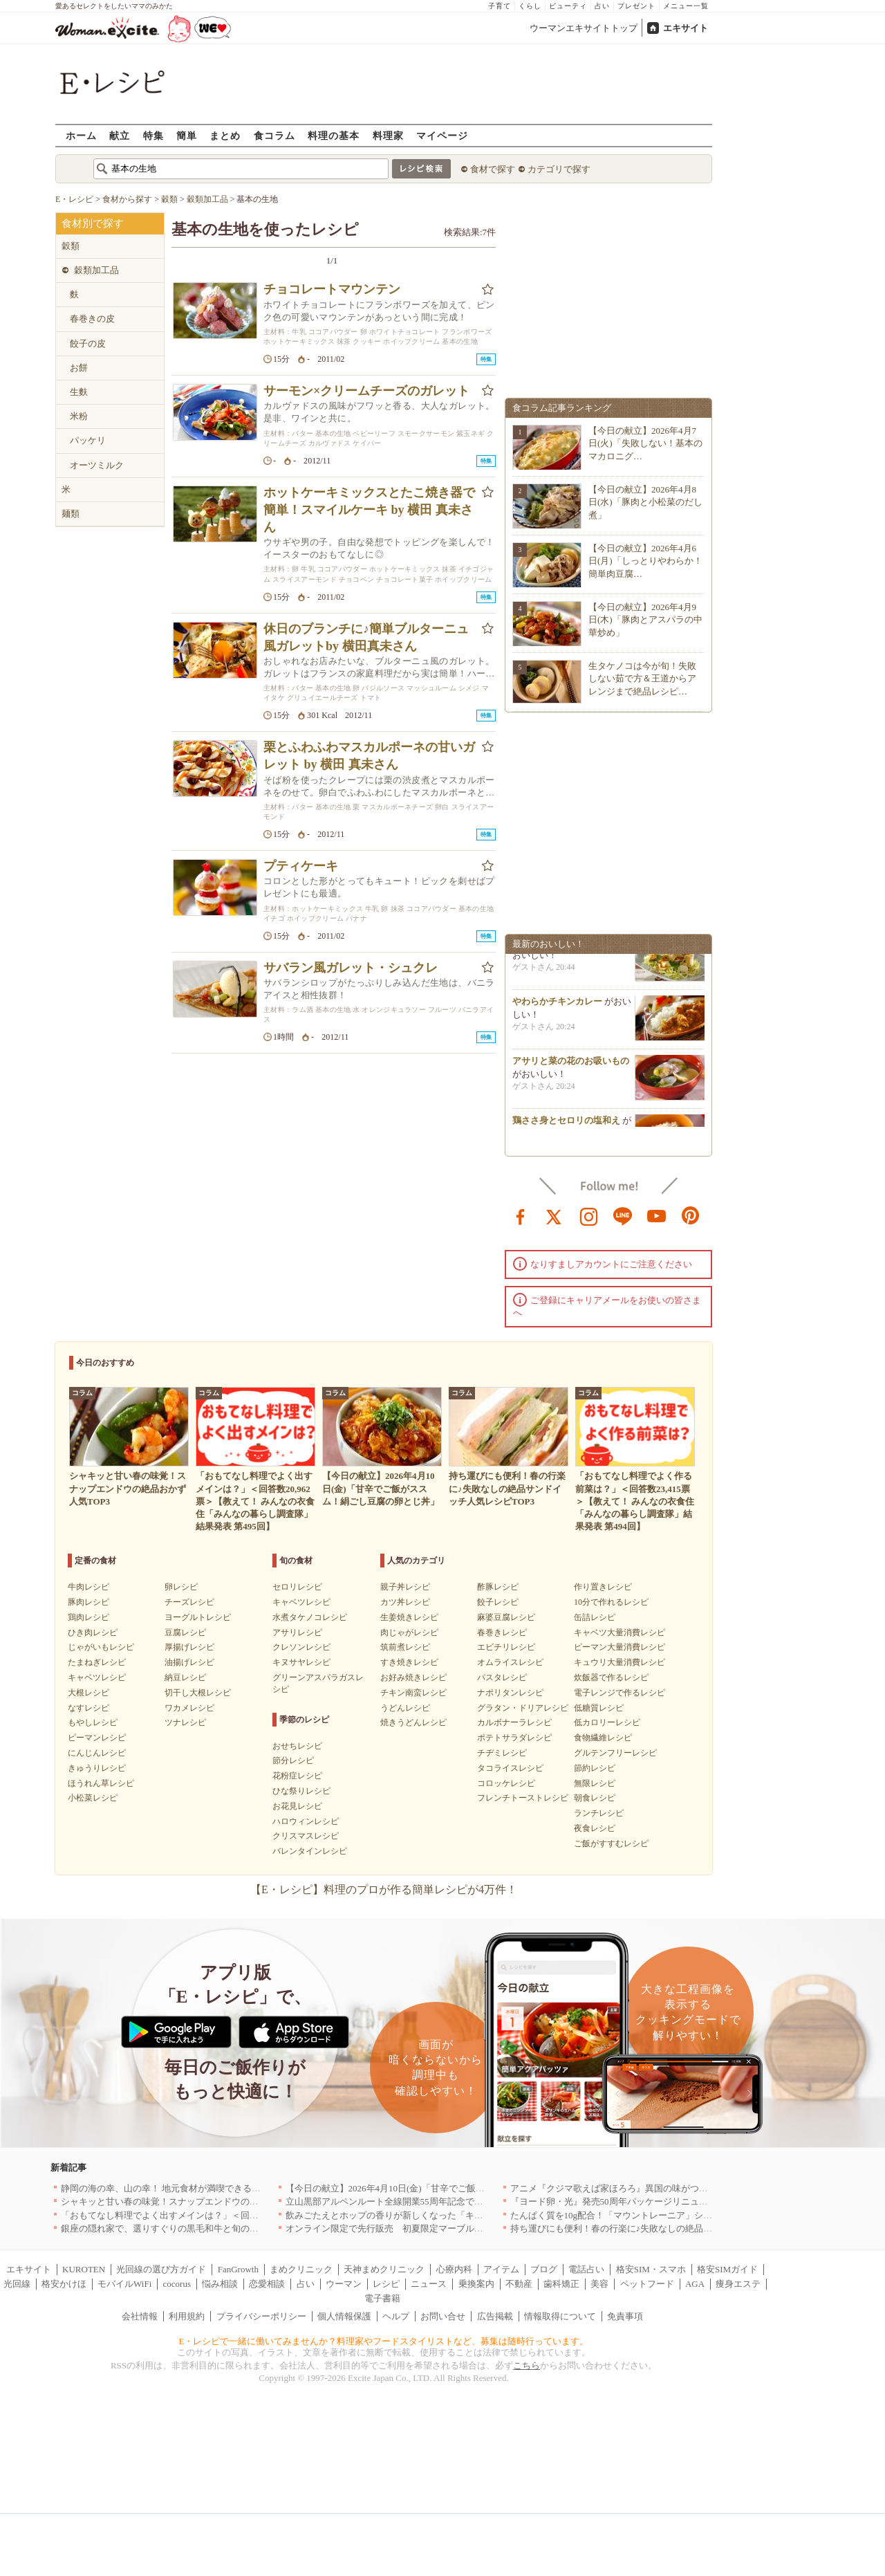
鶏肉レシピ (88, 1617)
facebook (520, 1215)
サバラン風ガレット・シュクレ (350, 968)
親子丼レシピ (405, 1587)
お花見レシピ (297, 1806)
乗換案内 (476, 2284)
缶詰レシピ (594, 1617)
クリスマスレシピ (305, 1836)
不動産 (518, 2284)
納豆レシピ (185, 1677)
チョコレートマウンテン (331, 289)
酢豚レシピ (498, 1587)
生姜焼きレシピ (409, 1617)
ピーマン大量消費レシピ (619, 1647)
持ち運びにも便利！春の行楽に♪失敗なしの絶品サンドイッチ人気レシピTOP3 (666, 2228)
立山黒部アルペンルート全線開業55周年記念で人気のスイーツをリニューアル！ (447, 2201)
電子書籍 (382, 2298)
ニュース (429, 2284)
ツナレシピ (185, 1722)
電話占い (586, 2269)
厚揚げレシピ (189, 1647)
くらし (530, 6)
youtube (656, 1215)
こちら (526, 2365)
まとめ (225, 135)
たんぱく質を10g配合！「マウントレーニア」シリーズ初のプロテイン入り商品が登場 (683, 2215)
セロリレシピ (297, 1587)
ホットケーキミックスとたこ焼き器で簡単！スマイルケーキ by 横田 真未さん (369, 510)
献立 (119, 135)
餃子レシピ (498, 1602)
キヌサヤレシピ (301, 1662)
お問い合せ (442, 2316)
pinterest (690, 1215)
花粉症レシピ (297, 1776)
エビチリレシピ (506, 1647)
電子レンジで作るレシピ (619, 1693)
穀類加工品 (96, 270)
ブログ (543, 2269)
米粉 (79, 416)
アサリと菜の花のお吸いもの (570, 1064)
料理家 (388, 135)
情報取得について (560, 2316)
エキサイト (685, 28)
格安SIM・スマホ (651, 2269)
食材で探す (492, 169)
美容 (599, 2284)
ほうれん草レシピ (101, 1783)
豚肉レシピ (88, 1602)
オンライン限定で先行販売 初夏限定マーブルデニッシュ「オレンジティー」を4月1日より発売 (479, 2228)
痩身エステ (738, 2284)
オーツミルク (97, 465)
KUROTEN (83, 2269)
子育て (499, 6)
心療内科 (454, 2269)
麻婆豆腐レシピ (506, 1617)
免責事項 (625, 2316)
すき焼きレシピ (409, 1662)
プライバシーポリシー (261, 2316)
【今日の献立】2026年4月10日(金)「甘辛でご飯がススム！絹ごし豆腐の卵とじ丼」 (453, 2188)
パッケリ (88, 440)
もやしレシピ (93, 1722)
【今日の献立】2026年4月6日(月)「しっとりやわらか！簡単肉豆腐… (645, 560)
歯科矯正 (561, 2284)
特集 (153, 135)
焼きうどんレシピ (413, 1722)
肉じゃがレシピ (409, 1632)
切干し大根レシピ (198, 1693)
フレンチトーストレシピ (522, 1798)
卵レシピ (181, 1587)
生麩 (79, 392)
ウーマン (344, 2284)
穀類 (71, 246)
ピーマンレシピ (97, 1737)
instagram (589, 1215)
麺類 (71, 513)
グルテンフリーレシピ (615, 1753)
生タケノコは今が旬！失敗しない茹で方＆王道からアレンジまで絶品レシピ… (642, 678)
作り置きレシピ (603, 1587)
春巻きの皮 (92, 318)
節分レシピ (293, 1760)
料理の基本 (334, 135)
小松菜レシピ (93, 1798)
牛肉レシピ (88, 1587)
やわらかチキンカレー (557, 1005)
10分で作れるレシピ (611, 1602)
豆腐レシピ (185, 1632)
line (623, 1215)
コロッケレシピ (506, 1783)
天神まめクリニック (384, 2269)
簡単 (186, 135)
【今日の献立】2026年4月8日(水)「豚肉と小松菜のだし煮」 (645, 501)
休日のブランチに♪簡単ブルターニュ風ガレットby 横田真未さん (366, 637)
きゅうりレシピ (97, 1768)
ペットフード (647, 2284)
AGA (695, 2284)
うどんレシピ (405, 1708)
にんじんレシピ (97, 1753)
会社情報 (140, 2316)
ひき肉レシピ (93, 1632)
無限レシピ (594, 1783)
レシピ (386, 2284)
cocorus (177, 2284)
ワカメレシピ (189, 1708)
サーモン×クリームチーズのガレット (366, 391)
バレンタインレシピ (309, 1851)
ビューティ (568, 6)
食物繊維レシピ (603, 1737)
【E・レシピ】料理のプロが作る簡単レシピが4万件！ (383, 1889)
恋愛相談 (267, 2284)
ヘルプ (395, 2316)
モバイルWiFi (124, 2284)
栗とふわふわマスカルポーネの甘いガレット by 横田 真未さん (369, 755)
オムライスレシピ (510, 1662)
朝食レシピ (594, 1798)
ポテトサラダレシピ (514, 1737)
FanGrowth (238, 2269)
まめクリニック (301, 2269)
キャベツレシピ (97, 1677)
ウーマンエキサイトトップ (583, 28)
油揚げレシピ (189, 1662)
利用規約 (187, 2316)
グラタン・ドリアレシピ (522, 1708)
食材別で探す (93, 223)
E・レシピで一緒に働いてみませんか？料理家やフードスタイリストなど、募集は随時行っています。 (384, 2341)
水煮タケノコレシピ (309, 1617)
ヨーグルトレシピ (198, 1617)
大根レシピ (88, 1693)
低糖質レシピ (599, 1708)
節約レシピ (594, 1768)
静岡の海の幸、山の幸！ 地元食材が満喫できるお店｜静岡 (179, 2188)
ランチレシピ (599, 1813)
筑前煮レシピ (405, 1647)
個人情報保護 (344, 2316)
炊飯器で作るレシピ (611, 1677)
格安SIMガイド (727, 2269)
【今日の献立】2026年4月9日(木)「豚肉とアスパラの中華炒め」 (645, 619)
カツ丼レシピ (405, 1602)
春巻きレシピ (502, 1632)
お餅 (79, 367)
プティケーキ (300, 866)
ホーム (81, 135)
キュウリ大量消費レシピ (619, 1662)
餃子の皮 (88, 343)
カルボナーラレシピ (514, 1722)
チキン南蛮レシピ (413, 1693)
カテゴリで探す (559, 169)
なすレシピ (88, 1708)
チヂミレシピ (502, 1753)
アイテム (501, 2269)
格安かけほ (63, 2284)
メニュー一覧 (686, 6)
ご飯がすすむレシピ (611, 1843)
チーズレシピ (189, 1602)
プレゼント (636, 6)
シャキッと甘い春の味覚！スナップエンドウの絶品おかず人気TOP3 (197, 2201)
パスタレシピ (502, 1677)
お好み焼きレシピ (413, 1677)
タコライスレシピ (510, 1768)
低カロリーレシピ (607, 1722)
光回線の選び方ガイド (161, 2269)
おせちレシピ (297, 1746)
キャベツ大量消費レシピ (619, 1632)
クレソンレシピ (301, 1647)
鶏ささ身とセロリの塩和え (566, 1124)
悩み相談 (220, 2284)
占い (602, 6)
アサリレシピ (297, 1632)
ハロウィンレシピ (305, 1821)
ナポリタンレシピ (510, 1693)
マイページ (442, 135)
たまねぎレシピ (97, 1662)
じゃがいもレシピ (101, 1647)
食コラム (274, 135)
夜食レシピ (594, 1828)
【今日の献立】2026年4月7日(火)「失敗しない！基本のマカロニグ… (645, 443)
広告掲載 (495, 2316)
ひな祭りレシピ (301, 1791)
